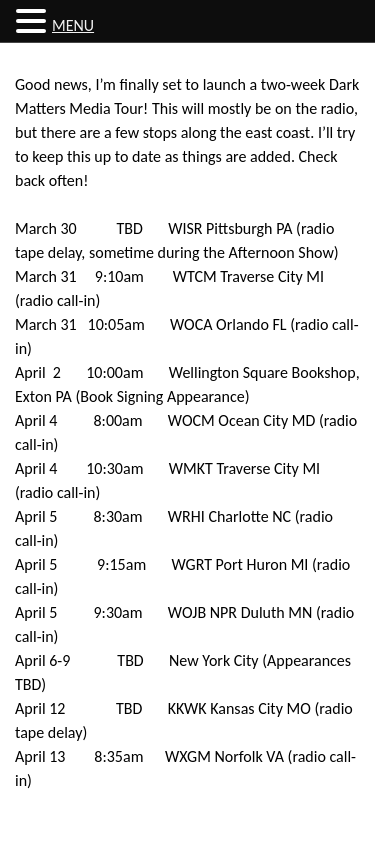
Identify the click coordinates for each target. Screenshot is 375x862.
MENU (73, 25)
